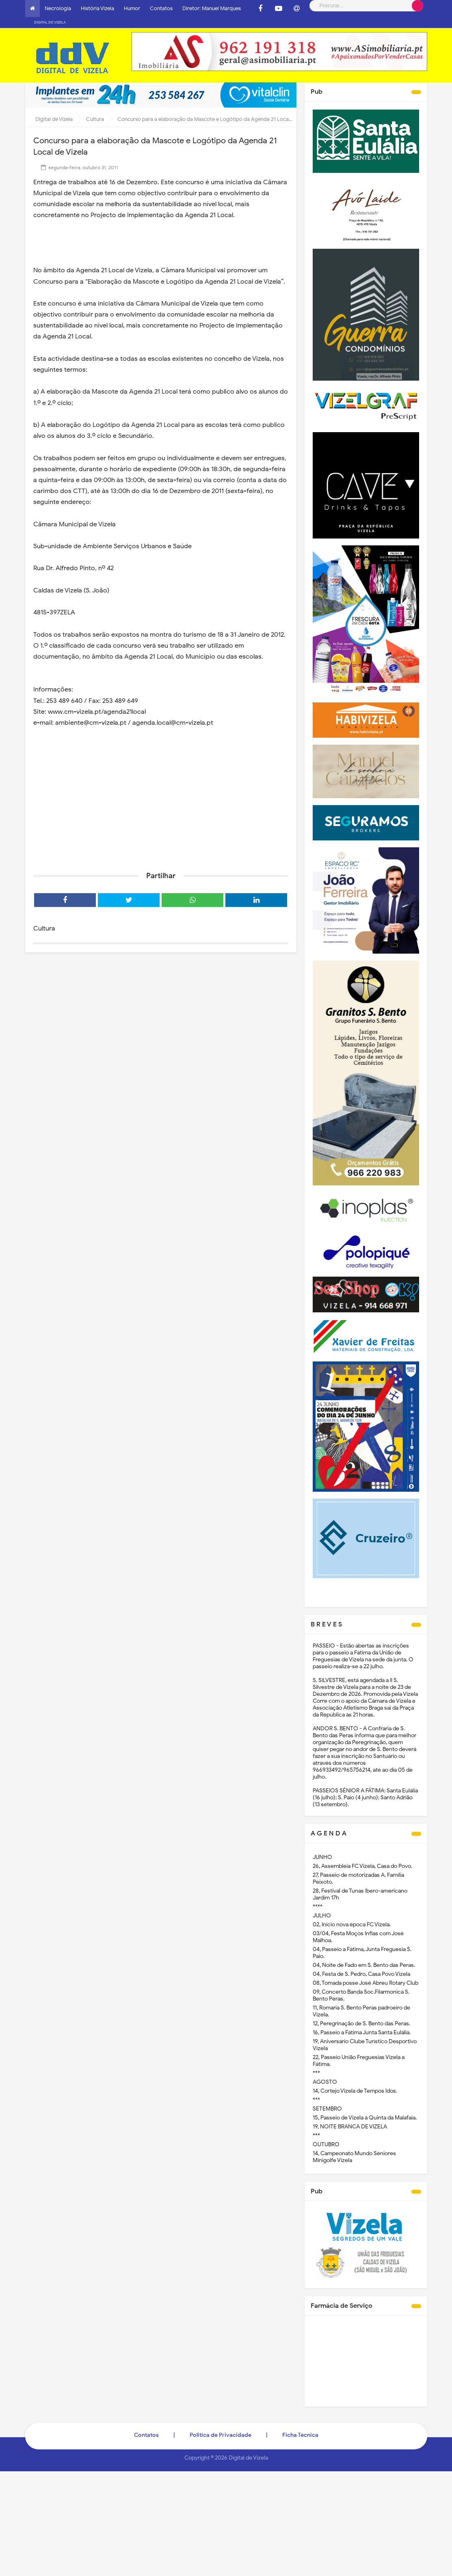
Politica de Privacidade (220, 2424)
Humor (132, 8)
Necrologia (58, 8)
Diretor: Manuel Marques (211, 8)
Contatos (161, 8)
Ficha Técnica (300, 2424)
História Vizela (97, 8)
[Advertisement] (160, 792)
